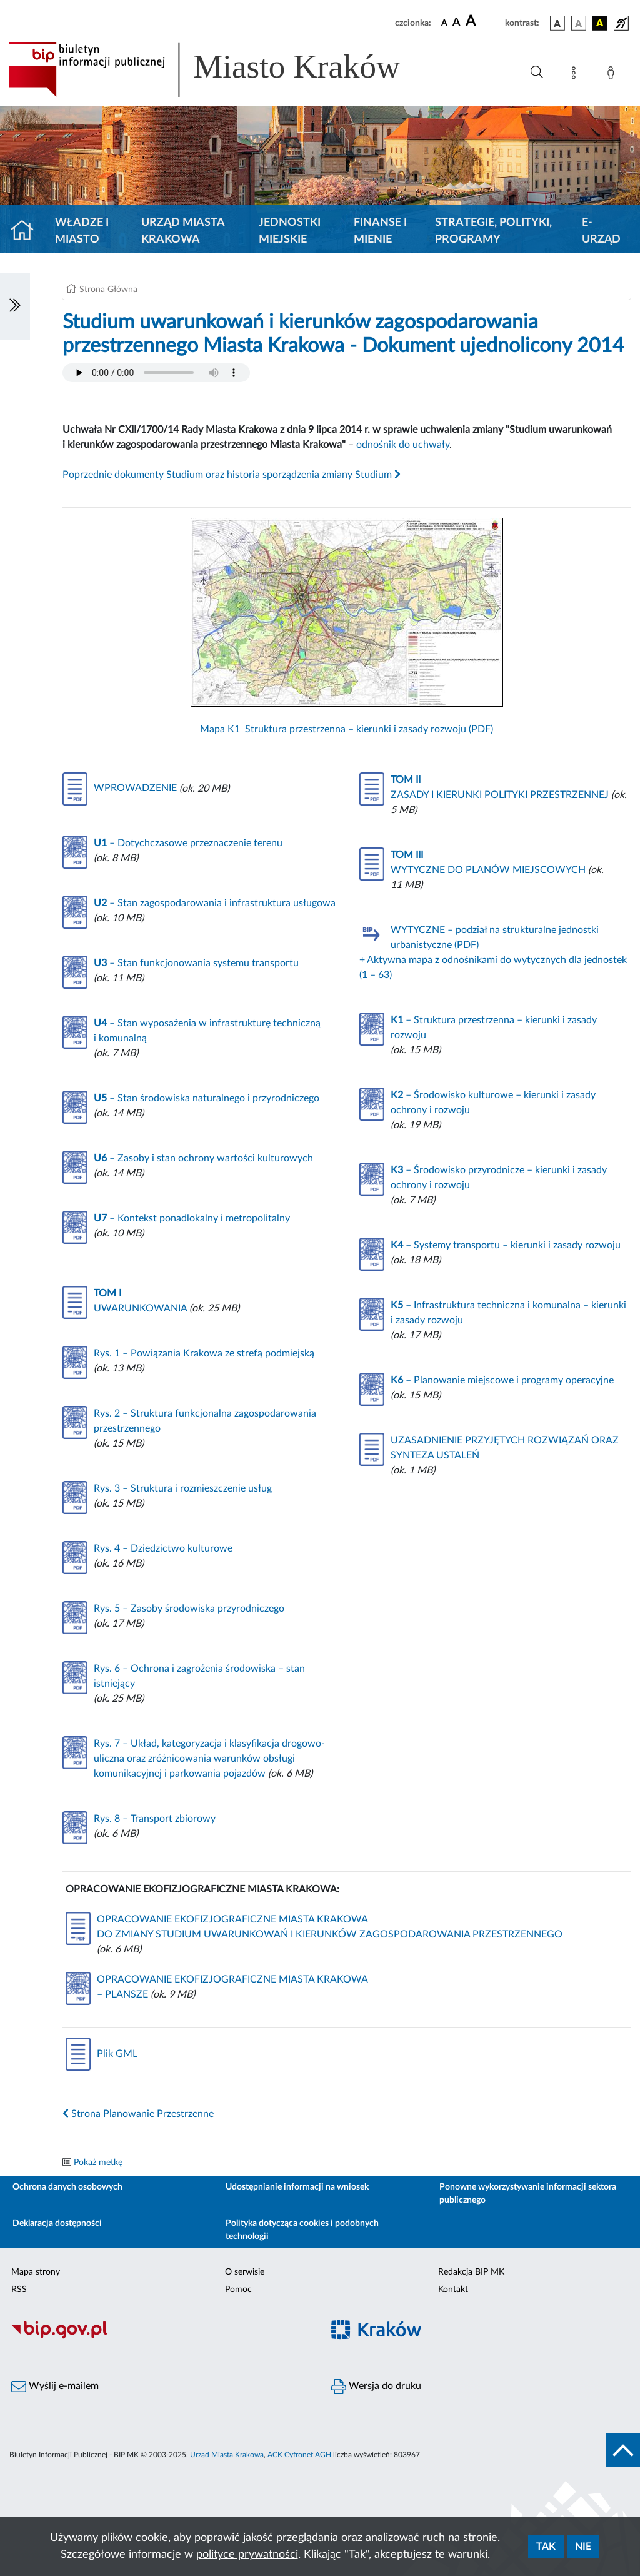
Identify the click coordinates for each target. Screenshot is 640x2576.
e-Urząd (601, 231)
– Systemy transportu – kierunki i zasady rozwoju (506, 1245)
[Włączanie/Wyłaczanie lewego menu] (15, 306)
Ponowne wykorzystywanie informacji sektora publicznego (527, 2194)
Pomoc (238, 2289)
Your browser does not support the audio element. (156, 372)
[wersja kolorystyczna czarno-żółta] (600, 23)
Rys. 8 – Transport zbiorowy (155, 1819)
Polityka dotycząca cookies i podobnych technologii (302, 2230)
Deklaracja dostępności (57, 2223)
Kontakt (453, 2289)
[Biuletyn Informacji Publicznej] (160, 2337)
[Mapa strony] (576, 75)
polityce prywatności (247, 2554)
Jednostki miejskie (290, 231)
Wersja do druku (376, 2386)
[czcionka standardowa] (444, 22)
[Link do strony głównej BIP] (222, 69)
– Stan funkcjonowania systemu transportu (196, 963)
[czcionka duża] (483, 21)
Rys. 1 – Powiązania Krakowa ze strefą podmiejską (204, 1353)
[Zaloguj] (613, 75)
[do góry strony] (623, 2450)
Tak (546, 2547)
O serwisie (244, 2272)
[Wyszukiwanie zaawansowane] (537, 72)
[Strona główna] (27, 231)
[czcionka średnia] (456, 22)
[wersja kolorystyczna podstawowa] (557, 23)
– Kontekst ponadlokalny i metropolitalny (192, 1218)
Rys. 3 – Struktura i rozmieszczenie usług (183, 1488)
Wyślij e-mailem (55, 2386)
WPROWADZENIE (119, 788)
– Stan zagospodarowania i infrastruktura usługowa (215, 903)
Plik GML (102, 2054)
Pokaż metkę (98, 2162)
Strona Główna (108, 289)
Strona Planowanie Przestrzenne (138, 2114)
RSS (19, 2289)
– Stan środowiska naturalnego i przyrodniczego (206, 1098)
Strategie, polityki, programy (493, 231)
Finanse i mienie (380, 231)
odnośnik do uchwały (402, 445)
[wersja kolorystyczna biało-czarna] (578, 23)
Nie (583, 2547)
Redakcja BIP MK (471, 2272)
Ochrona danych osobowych (67, 2187)
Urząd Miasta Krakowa (182, 231)
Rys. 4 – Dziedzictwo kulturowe (163, 1548)
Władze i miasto (82, 231)
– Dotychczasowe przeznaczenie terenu (188, 843)
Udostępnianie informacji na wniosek (297, 2187)
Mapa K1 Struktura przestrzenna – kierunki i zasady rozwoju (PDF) (347, 626)
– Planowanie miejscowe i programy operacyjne (502, 1380)
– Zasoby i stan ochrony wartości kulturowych (203, 1158)
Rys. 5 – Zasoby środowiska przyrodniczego (189, 1609)
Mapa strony (35, 2272)
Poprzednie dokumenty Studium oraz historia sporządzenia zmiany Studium (231, 475)
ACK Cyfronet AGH (299, 2454)
